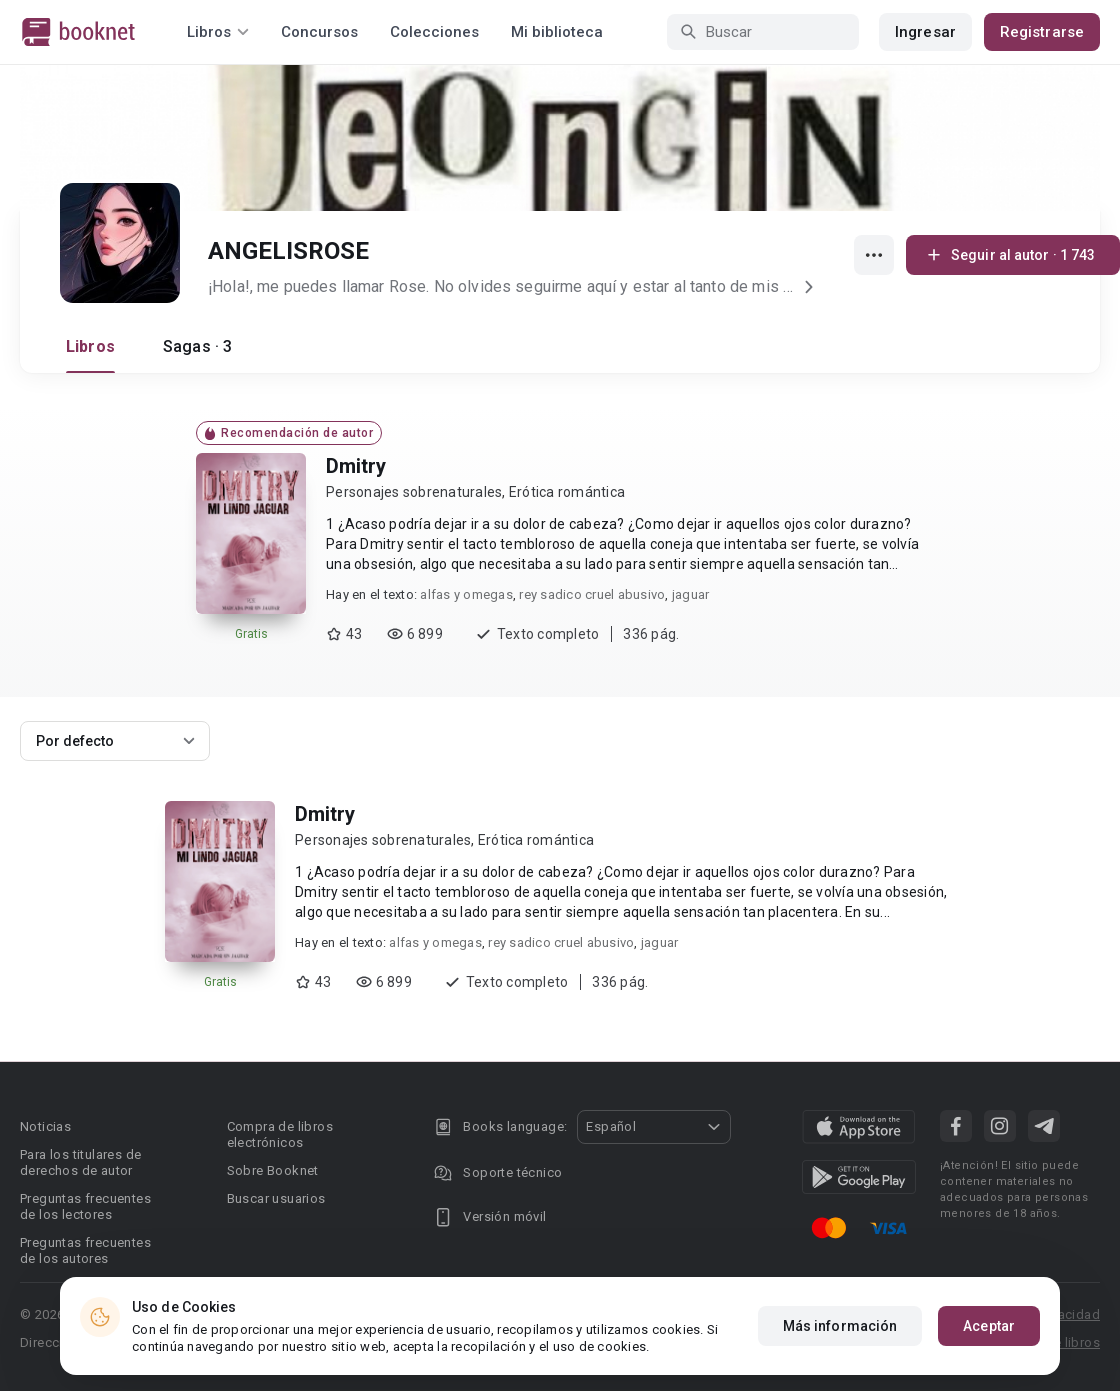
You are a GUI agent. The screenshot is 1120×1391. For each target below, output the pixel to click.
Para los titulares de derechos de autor (80, 1162)
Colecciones (434, 32)
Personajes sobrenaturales (414, 492)
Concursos (319, 32)
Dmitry (356, 466)
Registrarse (1042, 32)
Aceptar (989, 1330)
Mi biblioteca (557, 32)
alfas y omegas (466, 594)
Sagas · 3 (197, 346)
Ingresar (925, 32)
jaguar (691, 594)
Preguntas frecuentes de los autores (85, 1250)
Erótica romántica (567, 492)
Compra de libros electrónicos (280, 1134)
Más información (840, 1330)
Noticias (45, 1126)
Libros (90, 346)
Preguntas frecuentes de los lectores (85, 1206)
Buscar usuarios (276, 1198)
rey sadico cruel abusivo (592, 594)
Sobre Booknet (273, 1170)
